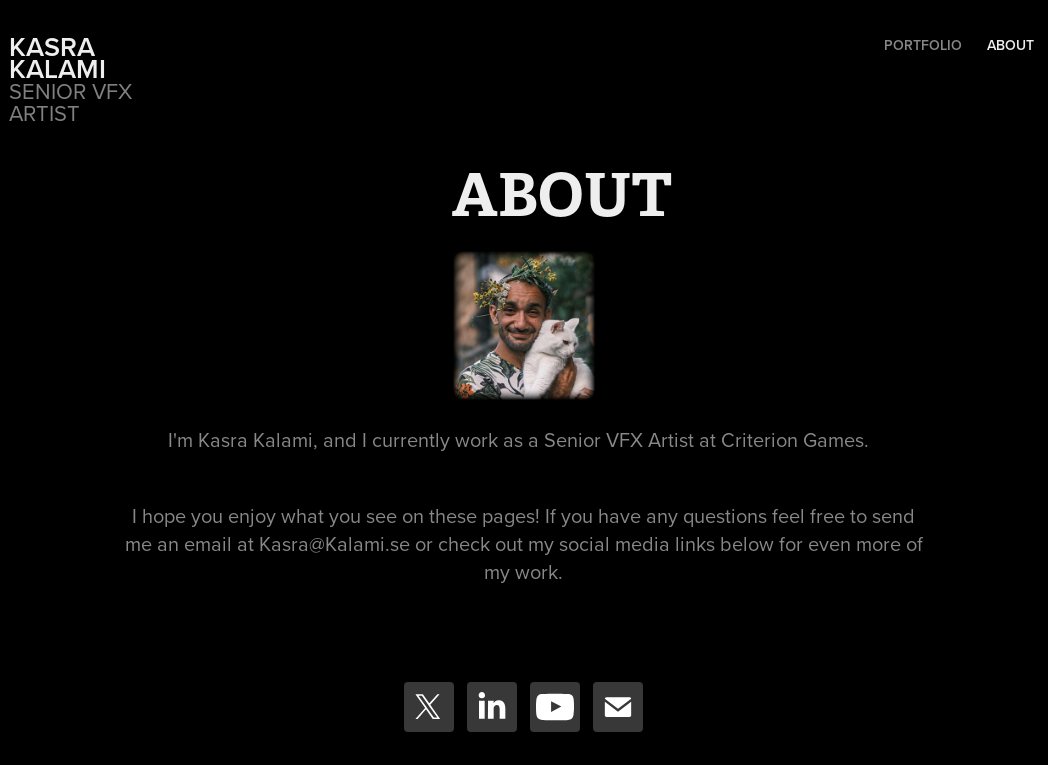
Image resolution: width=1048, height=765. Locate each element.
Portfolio (923, 45)
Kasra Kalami (57, 57)
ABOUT (1010, 45)
